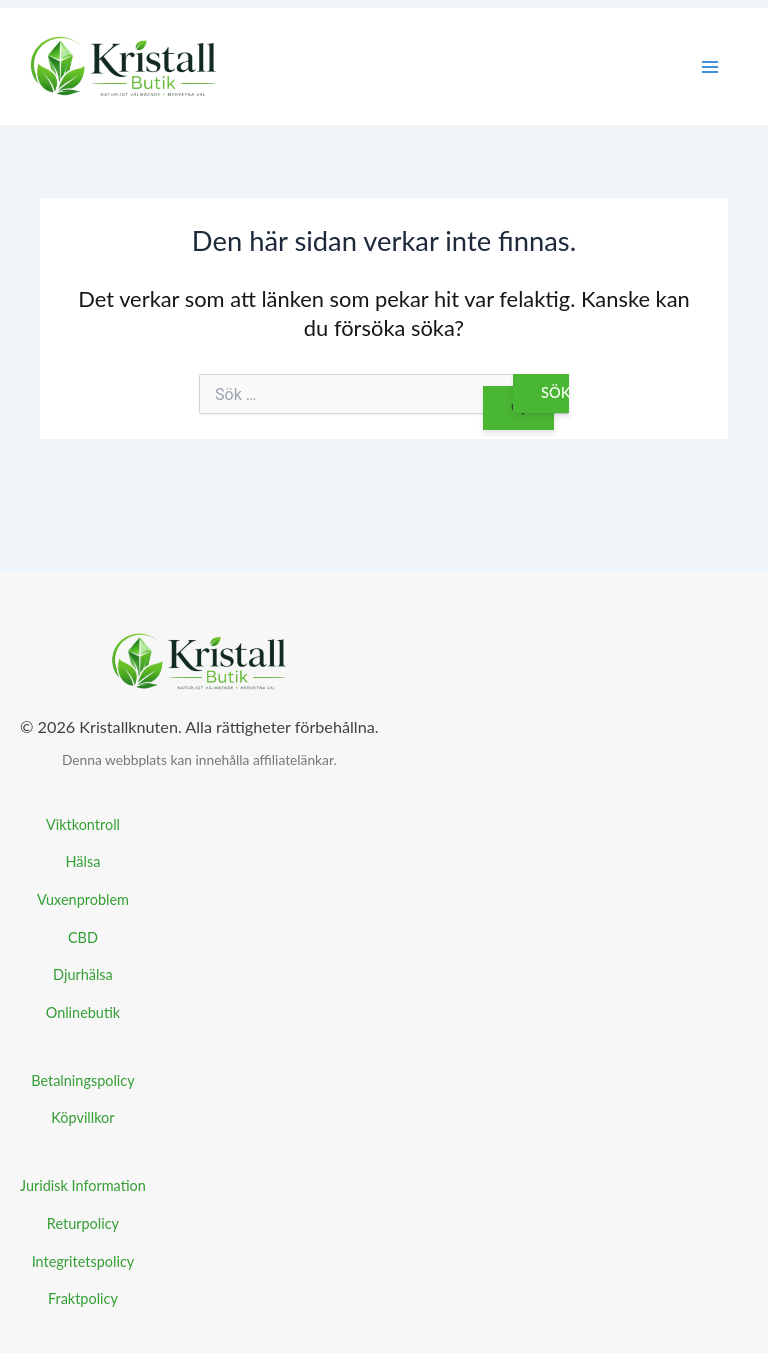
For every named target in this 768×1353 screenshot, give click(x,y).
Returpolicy (83, 1223)
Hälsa (83, 861)
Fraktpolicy (83, 1298)
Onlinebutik (83, 1012)
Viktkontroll (83, 824)
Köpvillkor (82, 1117)
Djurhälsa (83, 974)
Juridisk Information (83, 1185)
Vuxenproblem (83, 899)
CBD (83, 937)
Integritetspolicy (83, 1261)
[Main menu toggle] (710, 67)
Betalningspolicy (83, 1080)
